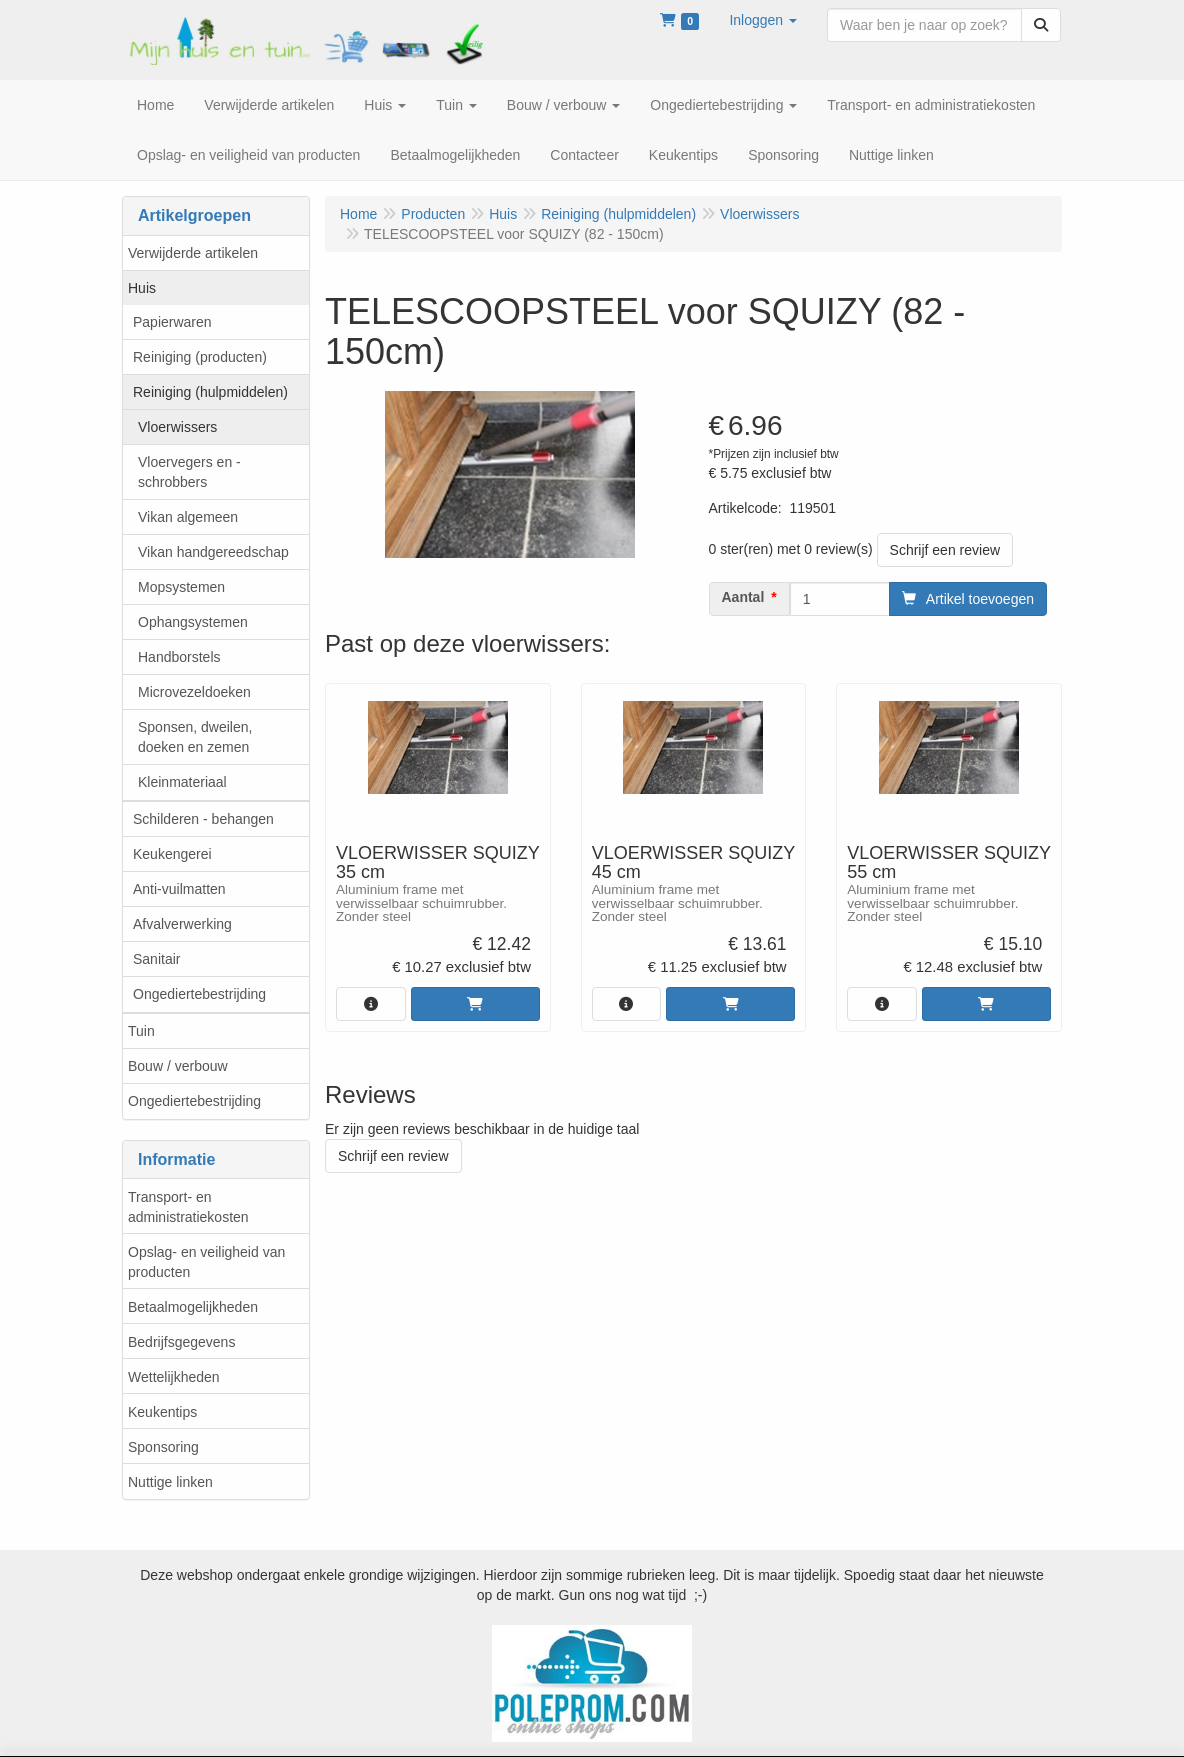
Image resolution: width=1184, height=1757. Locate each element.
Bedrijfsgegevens (181, 1342)
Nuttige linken (170, 1482)
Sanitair (156, 959)
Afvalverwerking (182, 924)
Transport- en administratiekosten (188, 1207)
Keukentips (162, 1412)
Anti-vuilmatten (179, 889)
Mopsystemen (181, 587)
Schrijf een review (945, 550)
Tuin (141, 1031)
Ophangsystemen (193, 622)
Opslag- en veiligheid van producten (206, 1262)
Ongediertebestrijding (199, 994)
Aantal (743, 597)
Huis (142, 288)
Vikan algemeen (188, 517)
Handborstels (179, 657)
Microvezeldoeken (194, 692)
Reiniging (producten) (200, 357)
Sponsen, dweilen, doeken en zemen (195, 737)
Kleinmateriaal (182, 782)
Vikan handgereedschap (213, 552)
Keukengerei (172, 854)
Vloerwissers (177, 427)
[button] (763, 20)
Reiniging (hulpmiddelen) (210, 392)
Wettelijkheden (174, 1377)
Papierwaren (172, 322)
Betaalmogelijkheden (193, 1307)
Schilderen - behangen (203, 819)
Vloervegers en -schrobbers (189, 472)
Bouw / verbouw (178, 1066)
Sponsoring (163, 1447)
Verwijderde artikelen (193, 253)
